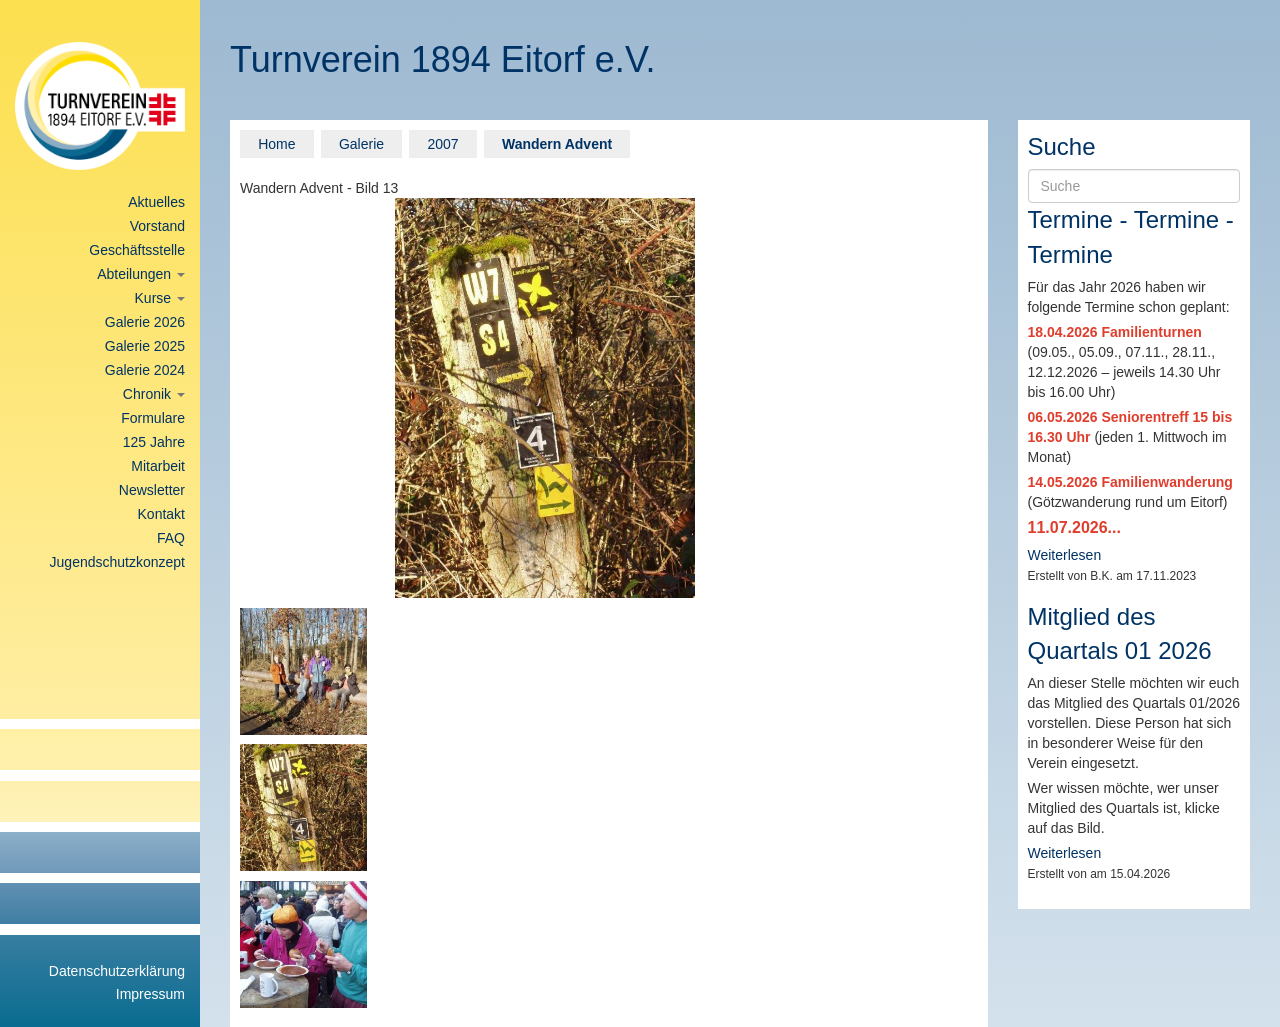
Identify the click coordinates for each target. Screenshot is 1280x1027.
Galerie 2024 (145, 370)
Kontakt (161, 514)
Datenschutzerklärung (117, 971)
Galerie (361, 144)
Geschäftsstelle (137, 250)
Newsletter (152, 490)
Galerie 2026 (145, 322)
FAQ (171, 538)
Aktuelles (156, 202)
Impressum (150, 994)
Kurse (160, 298)
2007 (442, 144)
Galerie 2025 (145, 346)
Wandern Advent (557, 144)
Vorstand (157, 226)
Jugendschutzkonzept (117, 562)
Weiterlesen (1065, 555)
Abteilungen (141, 274)
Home (276, 144)
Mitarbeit (158, 466)
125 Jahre (154, 442)
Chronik (154, 394)
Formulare (153, 418)
